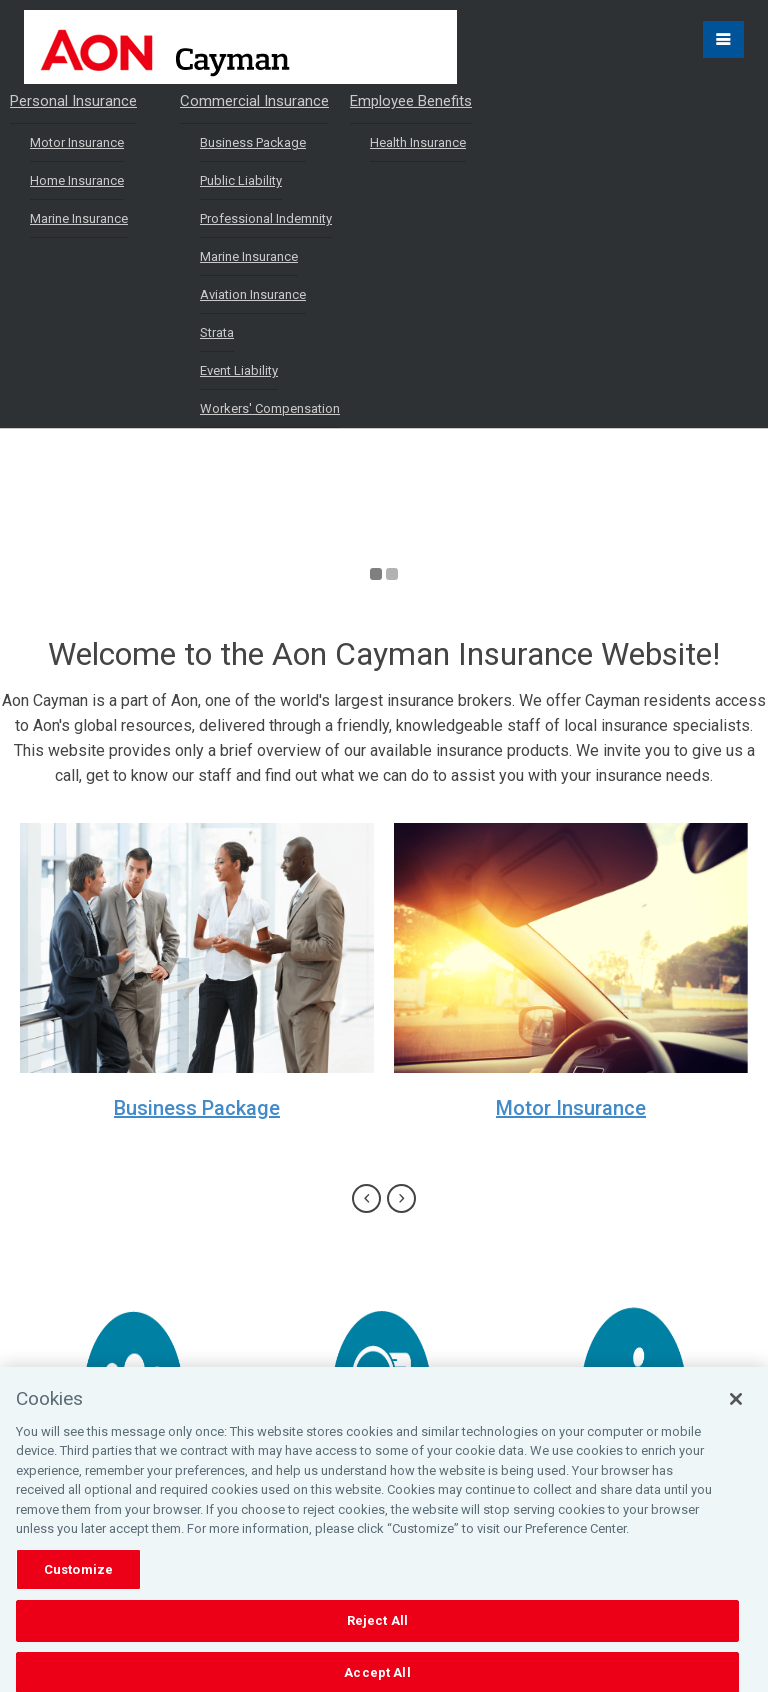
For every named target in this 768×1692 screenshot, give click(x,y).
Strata (217, 332)
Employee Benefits (411, 101)
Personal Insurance (73, 101)
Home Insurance (77, 180)
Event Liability (239, 370)
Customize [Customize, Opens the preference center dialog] (78, 1583)
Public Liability (241, 180)
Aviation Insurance (253, 294)
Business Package (253, 142)
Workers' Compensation (270, 408)
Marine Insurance (79, 218)
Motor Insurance (77, 142)
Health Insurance (418, 142)
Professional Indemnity (266, 218)
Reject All (377, 1635)
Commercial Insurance (254, 101)
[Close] (736, 1413)
